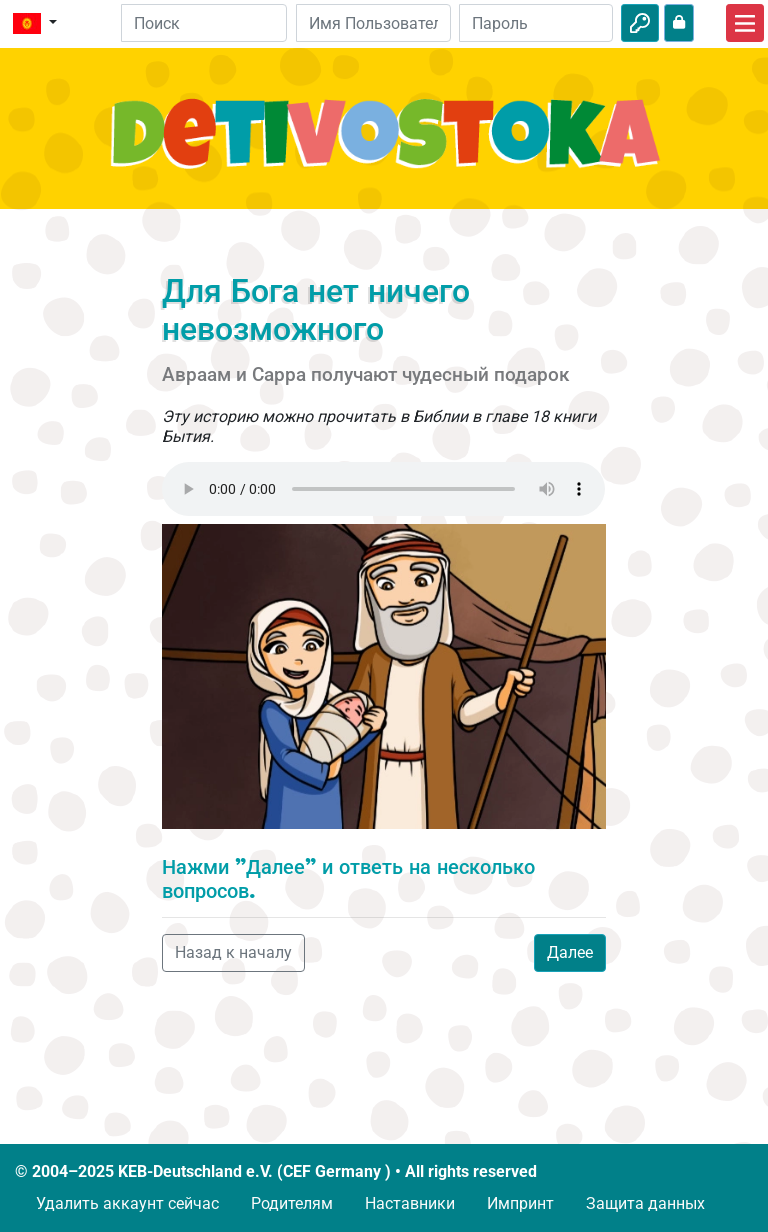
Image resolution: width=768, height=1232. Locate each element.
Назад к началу (233, 952)
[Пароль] (536, 23)
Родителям (292, 1203)
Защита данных (645, 1203)
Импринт (520, 1203)
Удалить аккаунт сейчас (127, 1203)
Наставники (410, 1203)
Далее (570, 952)
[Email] (373, 23)
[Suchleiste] (204, 23)
